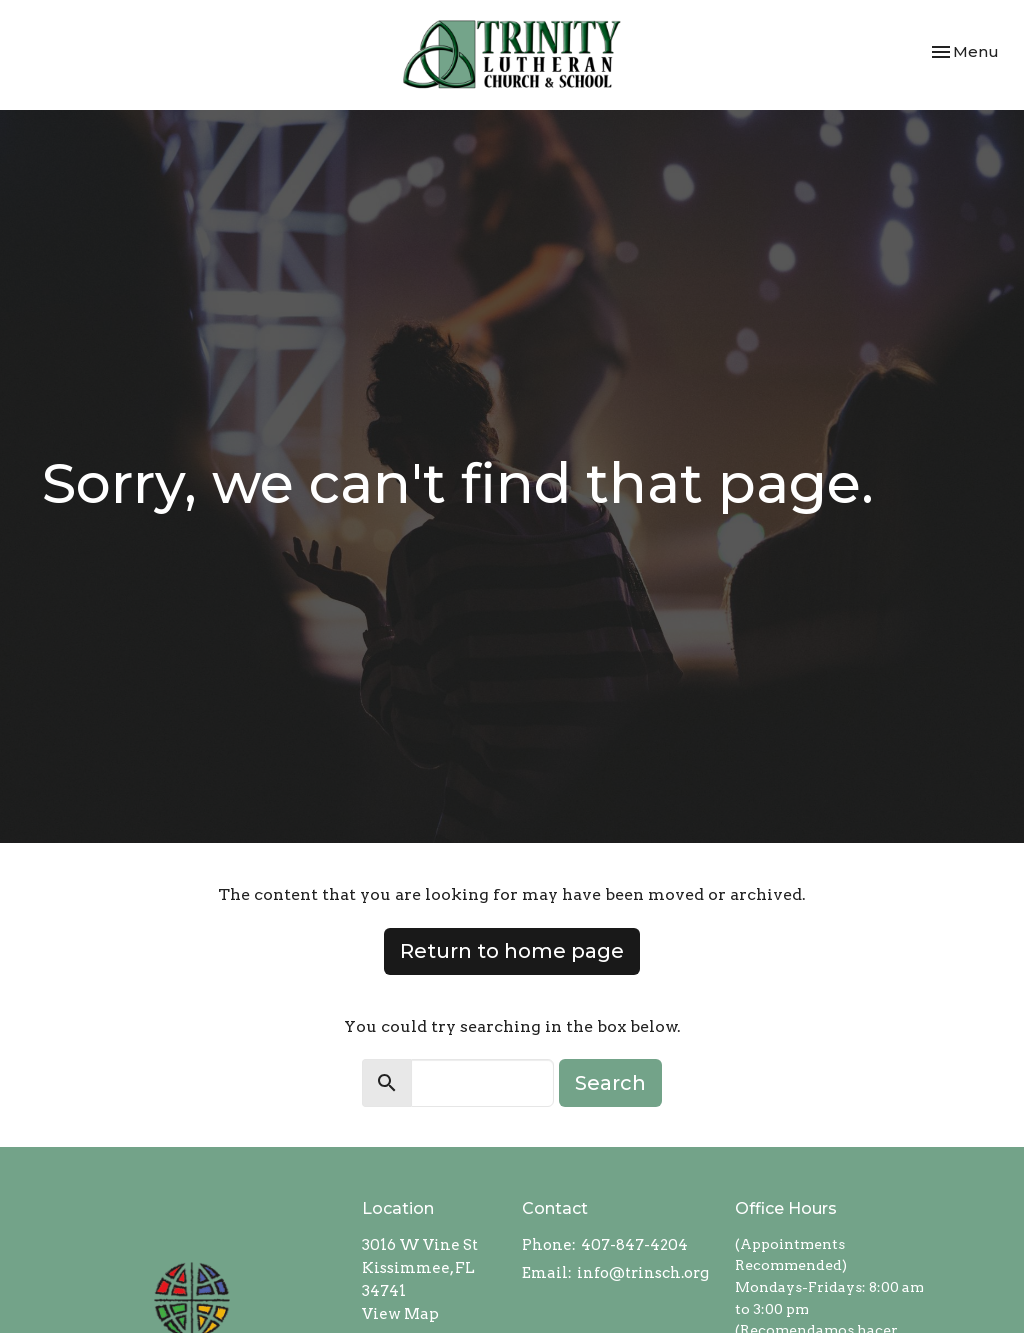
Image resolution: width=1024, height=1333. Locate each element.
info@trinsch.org (643, 1273)
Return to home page (512, 951)
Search (610, 1083)
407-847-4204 (634, 1245)
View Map (400, 1314)
